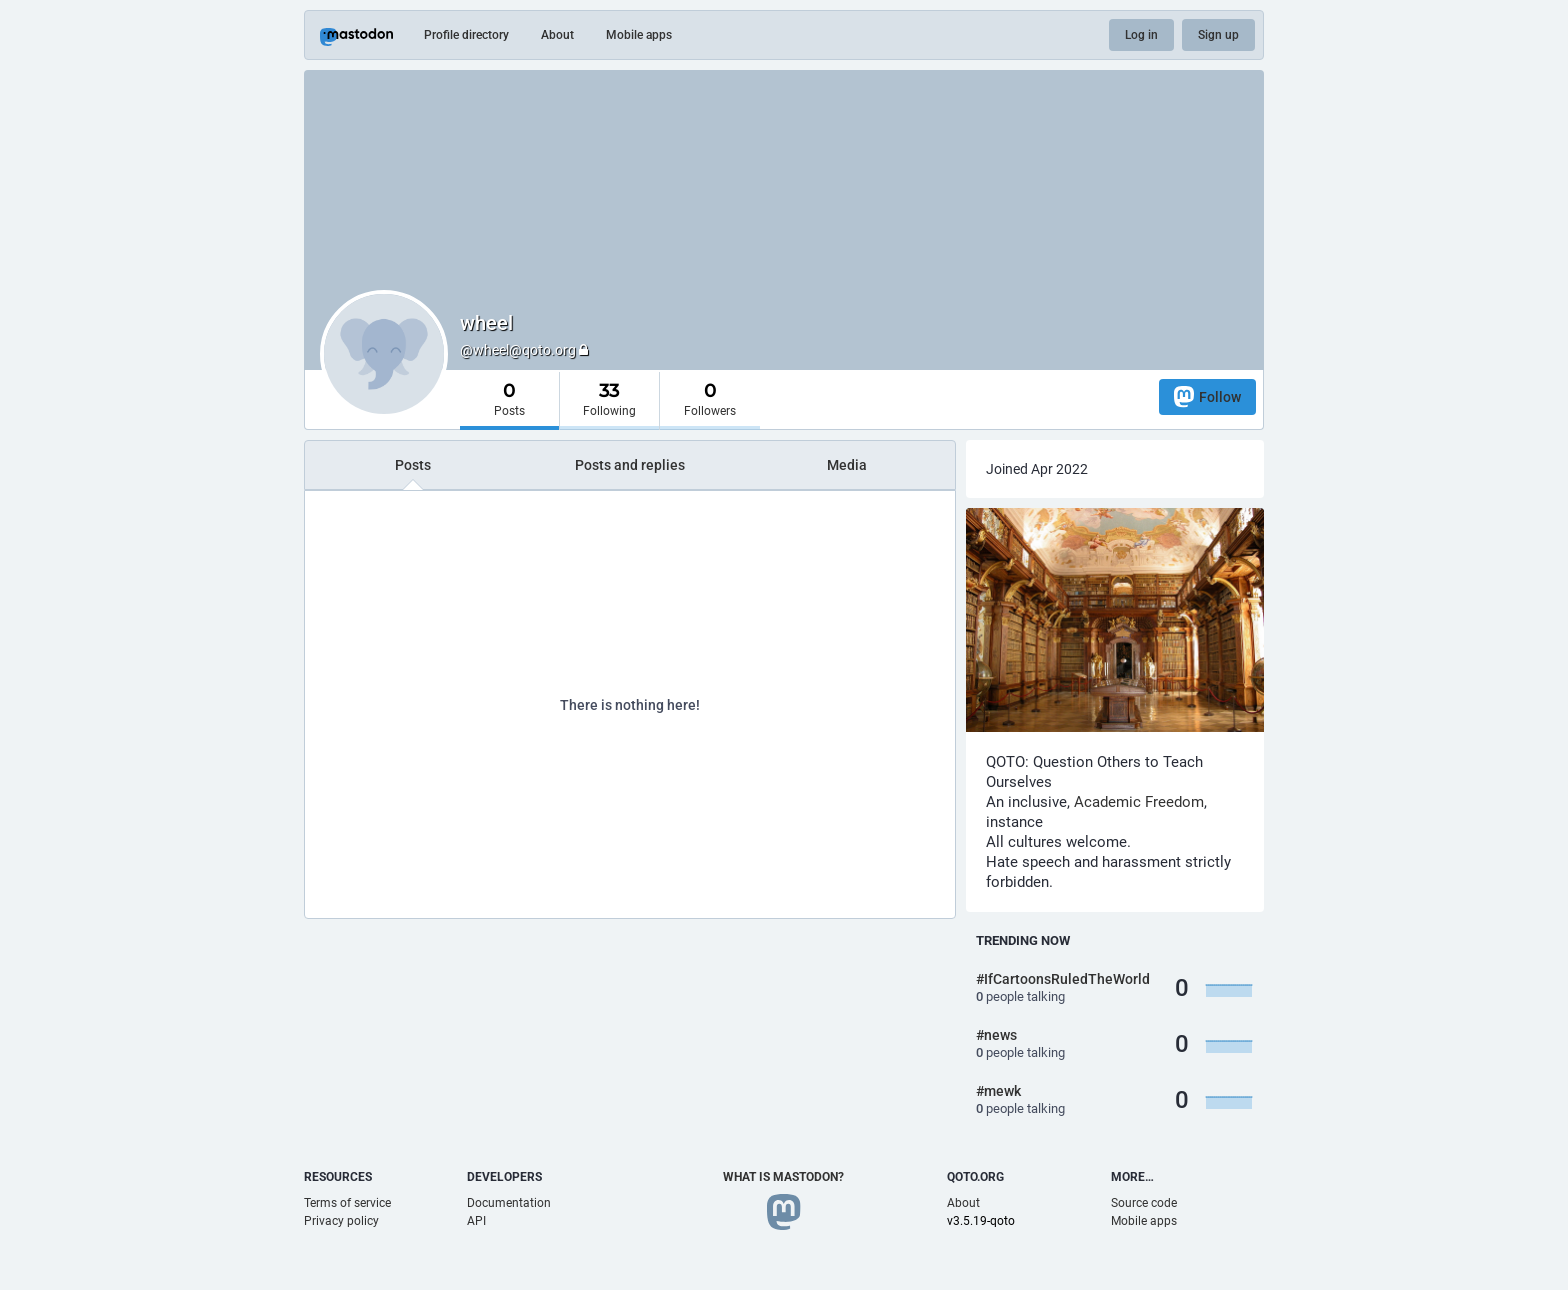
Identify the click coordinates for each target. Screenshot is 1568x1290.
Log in (1141, 35)
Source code (1144, 1203)
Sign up (1218, 35)
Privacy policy (341, 1221)
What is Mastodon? (783, 1177)
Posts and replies (630, 465)
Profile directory (466, 35)
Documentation (509, 1203)
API (476, 1221)
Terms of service (347, 1203)
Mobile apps (639, 35)
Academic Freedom (1139, 802)
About (557, 35)
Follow (1207, 396)
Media (847, 465)
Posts (413, 465)
